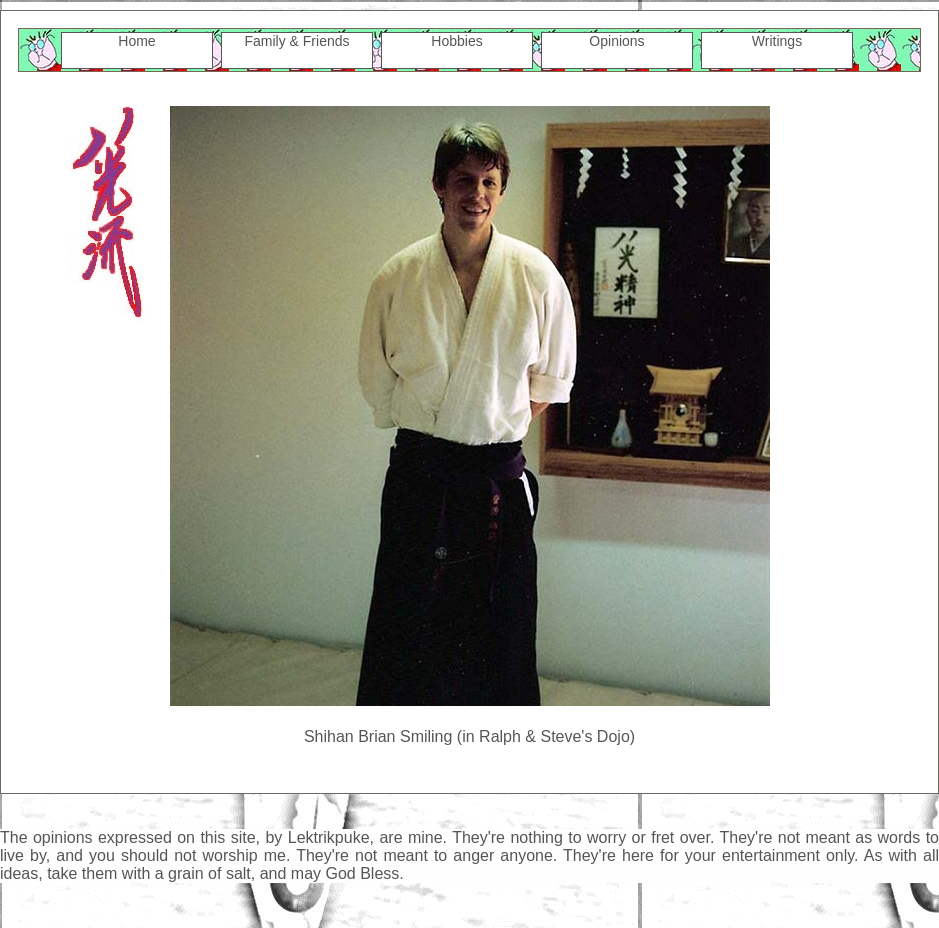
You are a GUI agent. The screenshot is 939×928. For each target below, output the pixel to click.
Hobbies (456, 41)
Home (136, 41)
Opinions (616, 41)
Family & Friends (296, 41)
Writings (777, 41)
